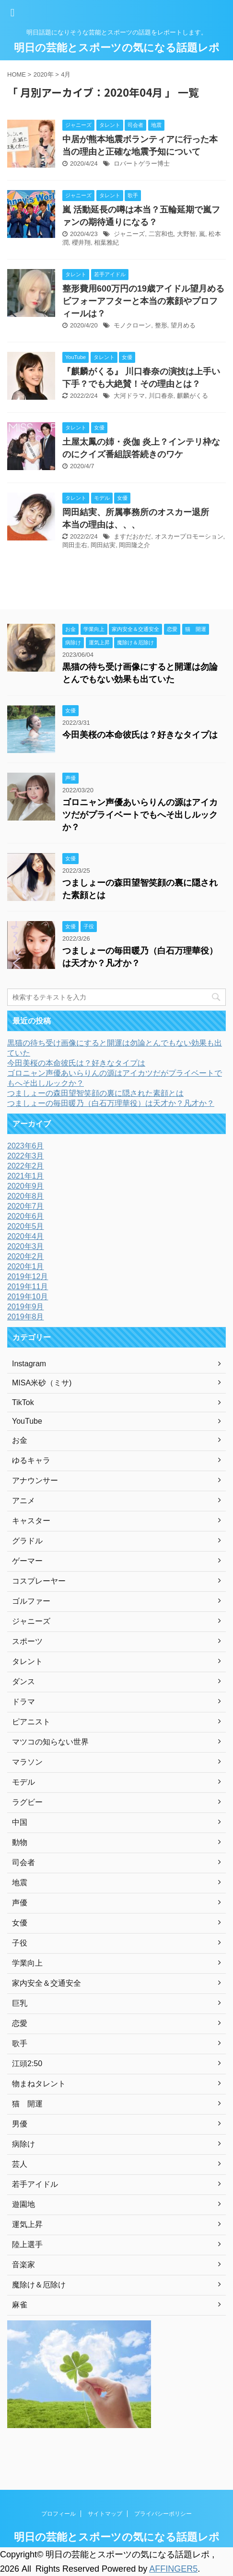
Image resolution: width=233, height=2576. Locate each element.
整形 (161, 325)
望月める (183, 325)
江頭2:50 (27, 2063)
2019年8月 (25, 1317)
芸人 (19, 2164)
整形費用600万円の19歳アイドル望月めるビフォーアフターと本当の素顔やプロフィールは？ (143, 301)
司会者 (23, 1862)
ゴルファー (31, 1601)
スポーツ (27, 1641)
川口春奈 (161, 395)
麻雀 (19, 2305)
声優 (19, 1903)
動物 (19, 1842)
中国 (19, 1822)
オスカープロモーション (189, 536)
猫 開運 (27, 2104)
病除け (23, 2144)
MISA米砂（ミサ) (41, 1383)
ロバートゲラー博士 (142, 163)
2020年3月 (25, 1246)
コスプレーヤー (39, 1581)
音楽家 (23, 2265)
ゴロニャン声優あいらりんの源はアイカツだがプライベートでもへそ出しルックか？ (140, 815)
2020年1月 (25, 1266)
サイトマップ (105, 2513)
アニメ (23, 1500)
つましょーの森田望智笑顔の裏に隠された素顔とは (95, 1093)
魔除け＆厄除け (39, 2285)
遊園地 (23, 2204)
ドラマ (23, 1702)
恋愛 (19, 2023)
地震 (19, 1883)
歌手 (19, 2043)
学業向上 (27, 1963)
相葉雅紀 (106, 242)
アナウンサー (35, 1480)
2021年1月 (25, 1176)
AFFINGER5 (173, 2569)
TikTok (23, 1402)
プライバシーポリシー (163, 2513)
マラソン (27, 1762)
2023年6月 (25, 1146)
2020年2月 (25, 1256)
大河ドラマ (129, 395)
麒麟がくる (192, 395)
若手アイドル (35, 2184)
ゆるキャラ (31, 1460)
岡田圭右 (74, 545)
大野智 (186, 233)
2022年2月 (25, 1166)
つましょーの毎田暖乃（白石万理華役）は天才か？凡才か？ (110, 1103)
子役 (19, 1943)
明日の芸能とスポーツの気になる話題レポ (117, 48)
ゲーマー (27, 1561)
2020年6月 (25, 1216)
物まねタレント (39, 2084)
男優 (19, 2124)
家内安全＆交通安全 (46, 1983)
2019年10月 (27, 1297)
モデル (23, 1782)
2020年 (44, 74)
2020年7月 (25, 1206)
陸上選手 (27, 2244)
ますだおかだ (132, 536)
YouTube (27, 1421)
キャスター (31, 1521)
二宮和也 (161, 233)
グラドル (27, 1541)
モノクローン (132, 325)
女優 (19, 1923)
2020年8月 (25, 1196)
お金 (19, 1440)
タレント (27, 1661)
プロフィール (58, 2513)
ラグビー (27, 1802)
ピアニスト (31, 1722)
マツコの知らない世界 (50, 1742)
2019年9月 (25, 1307)
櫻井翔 (81, 242)
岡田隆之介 (134, 545)
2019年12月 (27, 1276)
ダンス (23, 1681)
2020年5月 (25, 1226)
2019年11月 (27, 1286)
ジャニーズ (129, 233)
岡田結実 (103, 545)
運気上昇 (27, 2224)
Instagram (29, 1364)
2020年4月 (25, 1236)
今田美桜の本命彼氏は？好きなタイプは (140, 735)
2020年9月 (25, 1186)
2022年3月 (25, 1156)
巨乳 (19, 2003)
